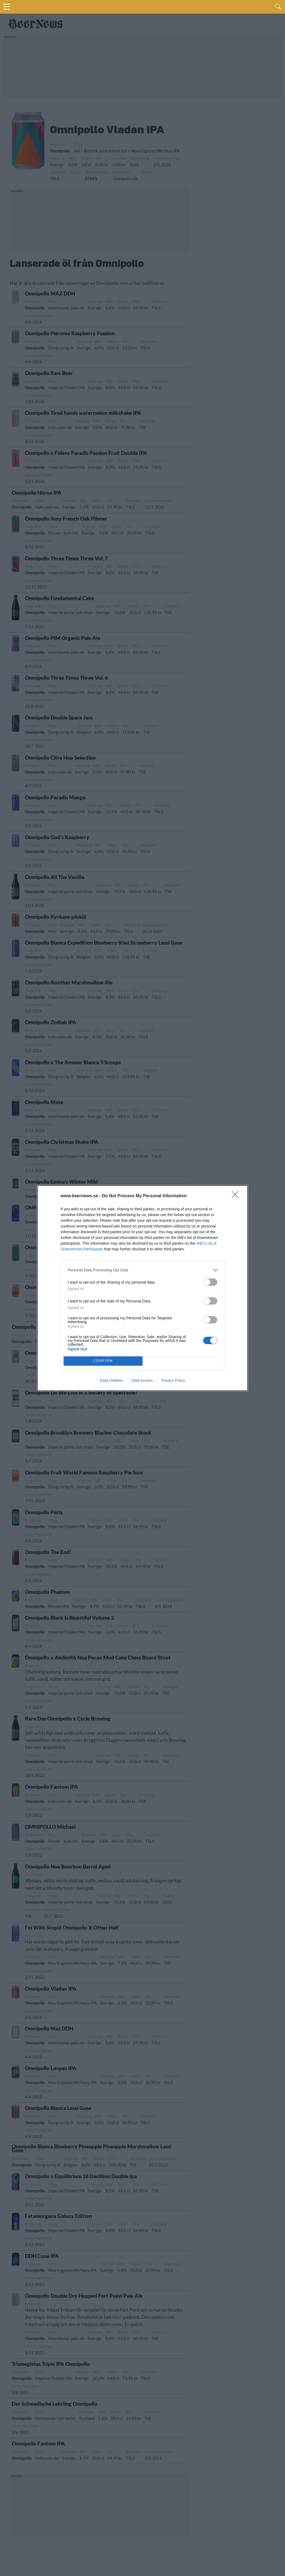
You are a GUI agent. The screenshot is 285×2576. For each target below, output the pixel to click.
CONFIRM (103, 1361)
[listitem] (142, 1270)
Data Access (142, 1380)
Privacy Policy (173, 1380)
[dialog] (142, 1288)
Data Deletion (111, 1380)
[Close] (237, 1196)
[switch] (210, 1282)
